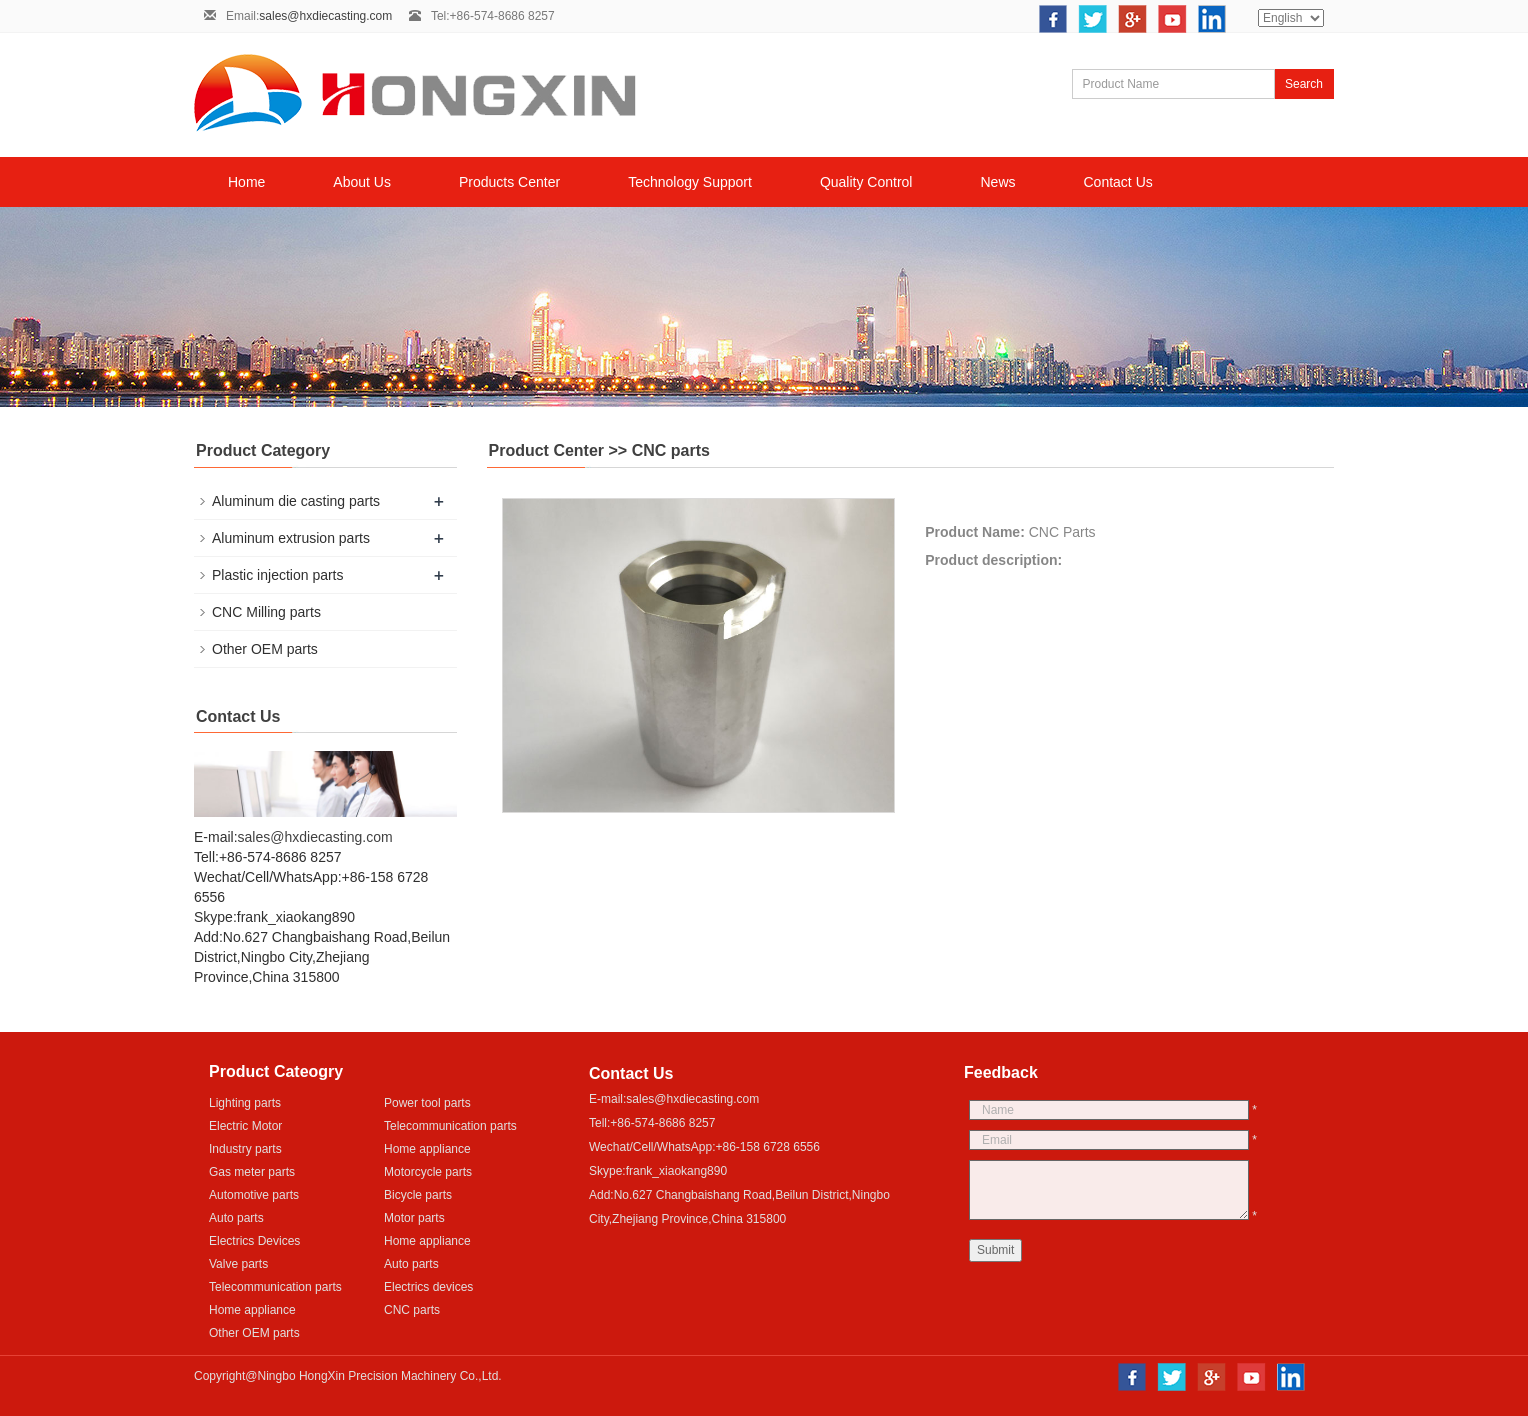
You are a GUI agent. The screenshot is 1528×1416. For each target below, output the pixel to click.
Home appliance (427, 1149)
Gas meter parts (252, 1172)
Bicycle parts (418, 1195)
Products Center (509, 182)
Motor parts (414, 1218)
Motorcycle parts (428, 1172)
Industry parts (245, 1149)
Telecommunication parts (450, 1126)
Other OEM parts (265, 649)
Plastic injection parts (278, 575)
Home (246, 182)
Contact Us (1118, 182)
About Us (362, 182)
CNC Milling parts (266, 612)
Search (1304, 84)
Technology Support (690, 182)
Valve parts (238, 1264)
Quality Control (866, 182)
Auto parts (236, 1218)
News (997, 182)
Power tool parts (427, 1103)
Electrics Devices (254, 1241)
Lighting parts (245, 1103)
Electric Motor (245, 1126)
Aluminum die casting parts (296, 501)
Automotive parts (254, 1195)
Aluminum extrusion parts (291, 538)
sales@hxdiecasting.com (325, 16)
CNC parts (412, 1310)
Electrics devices (428, 1287)
